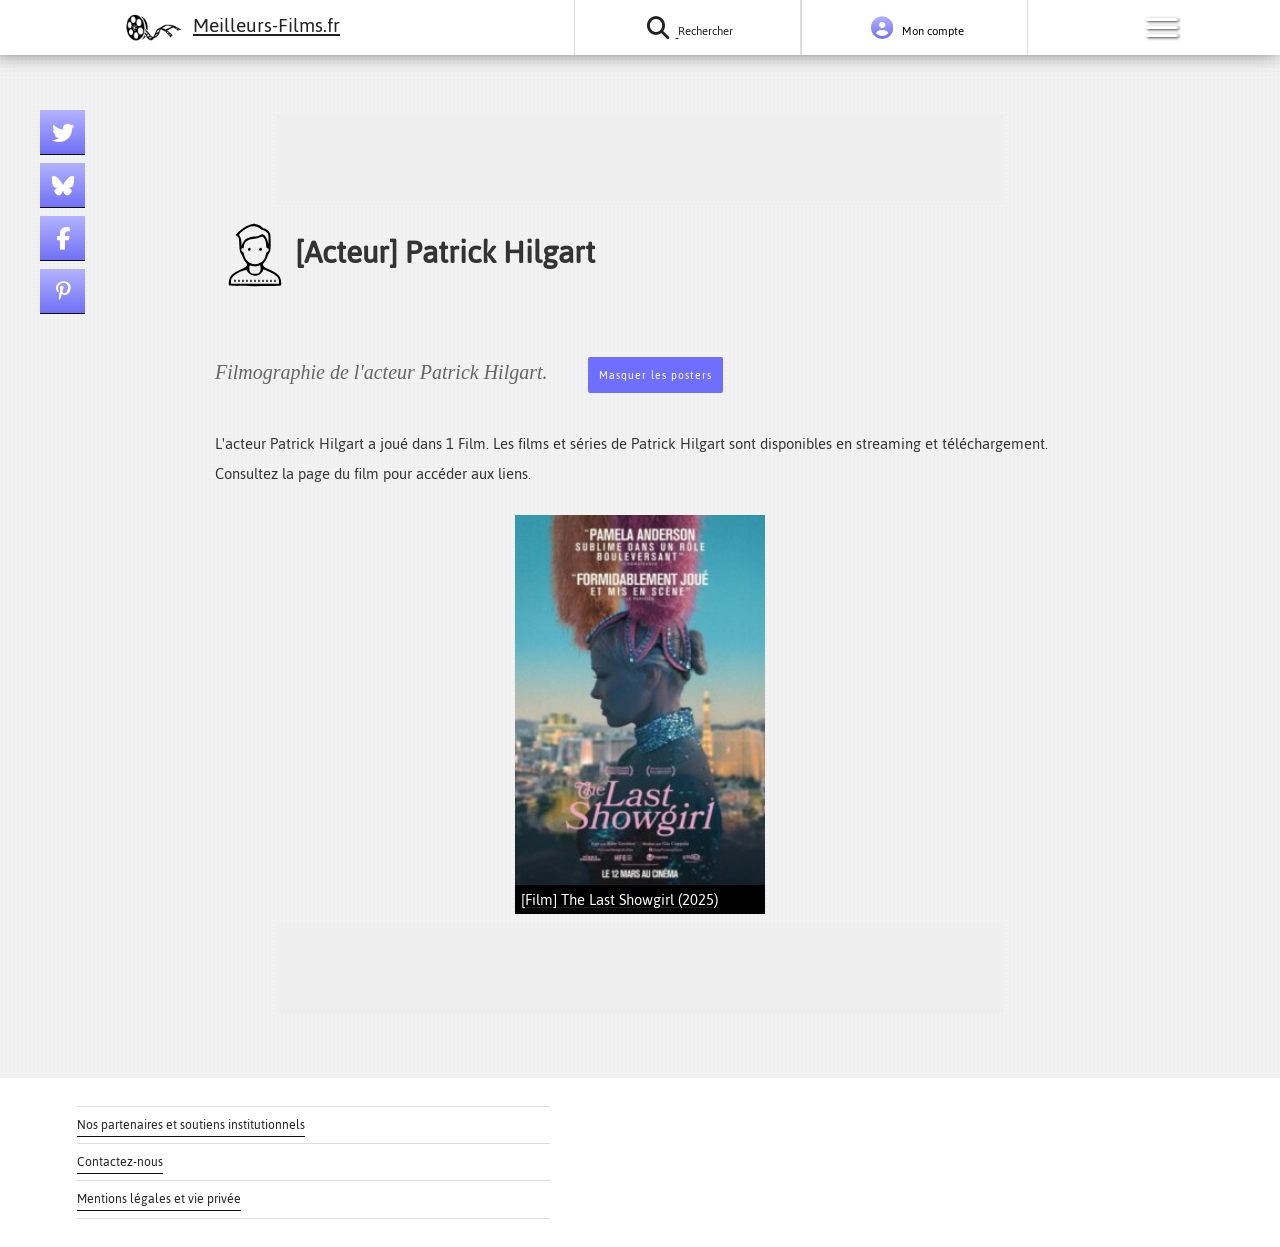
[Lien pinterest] (62, 291)
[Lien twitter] (62, 132)
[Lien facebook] (62, 238)
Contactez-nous (120, 1162)
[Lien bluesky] (62, 185)
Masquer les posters (655, 375)
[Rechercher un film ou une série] (687, 27)
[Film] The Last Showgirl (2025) (619, 899)
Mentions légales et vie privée (159, 1199)
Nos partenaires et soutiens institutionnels (191, 1125)
